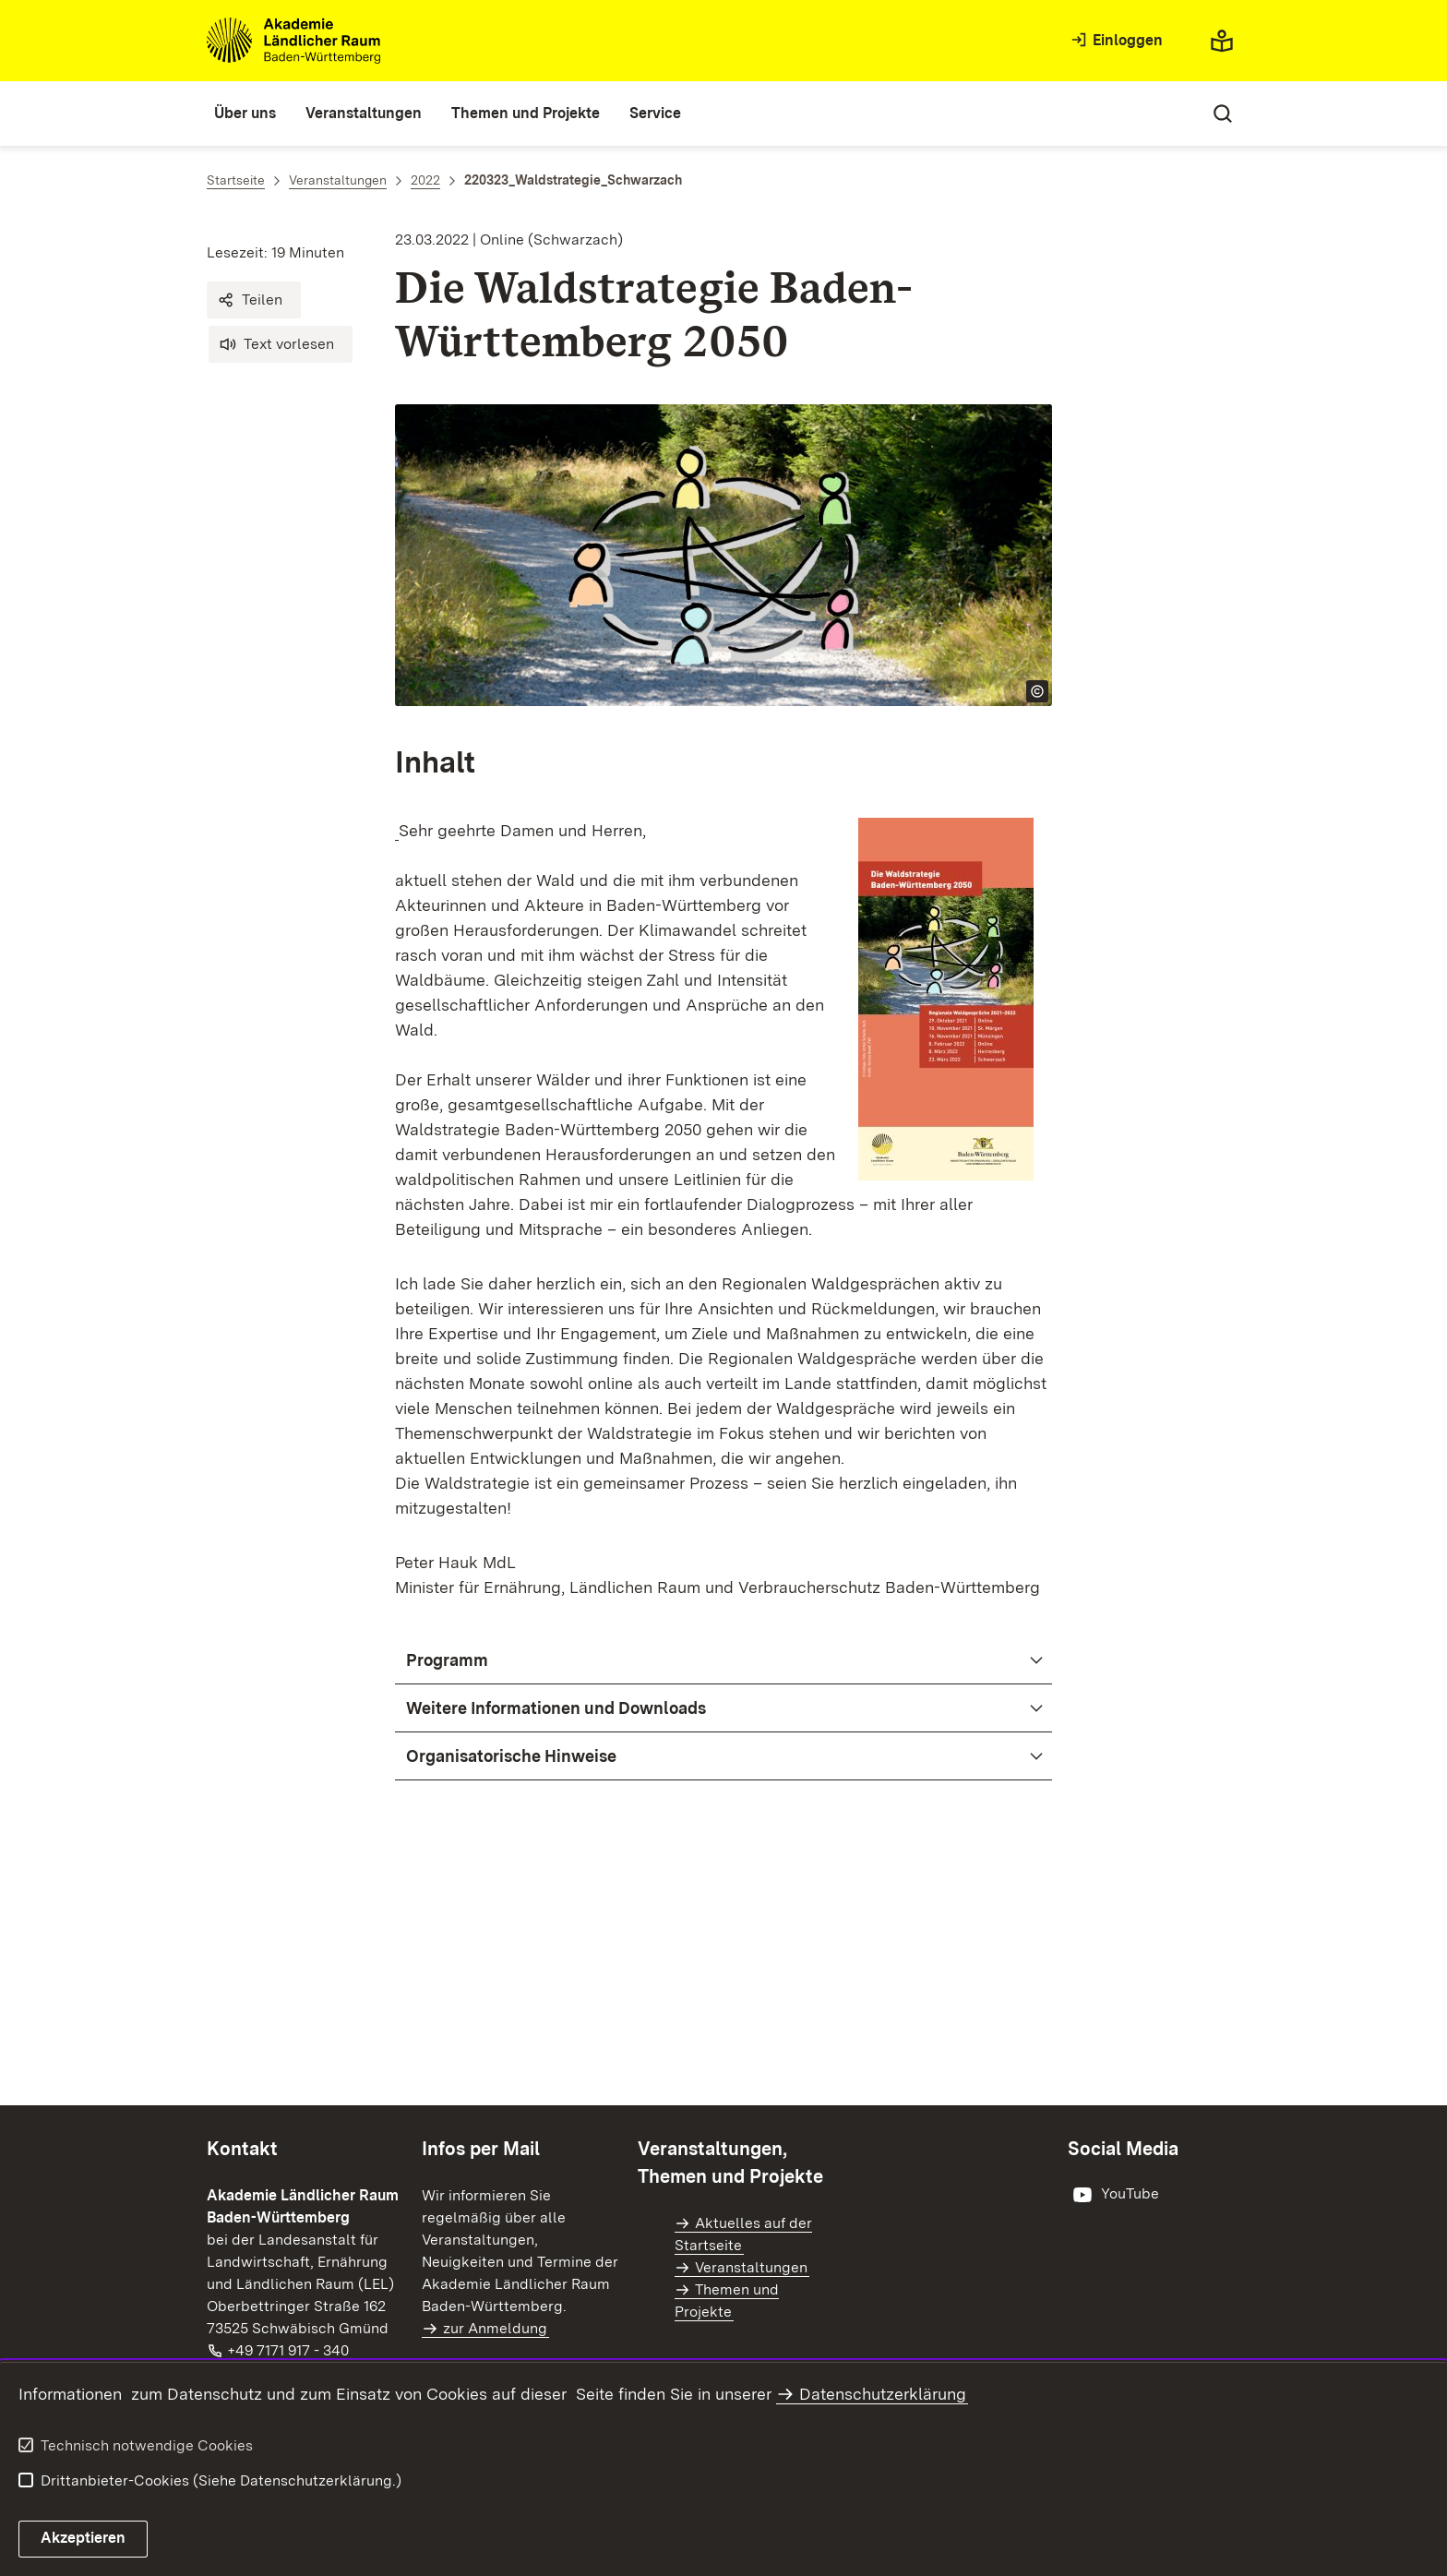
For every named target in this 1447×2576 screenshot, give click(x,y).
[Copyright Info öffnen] (1037, 691)
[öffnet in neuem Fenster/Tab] (1113, 2195)
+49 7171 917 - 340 (289, 2350)
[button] (254, 300)
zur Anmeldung (495, 2328)
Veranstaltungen (751, 2267)
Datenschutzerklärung (882, 2393)
